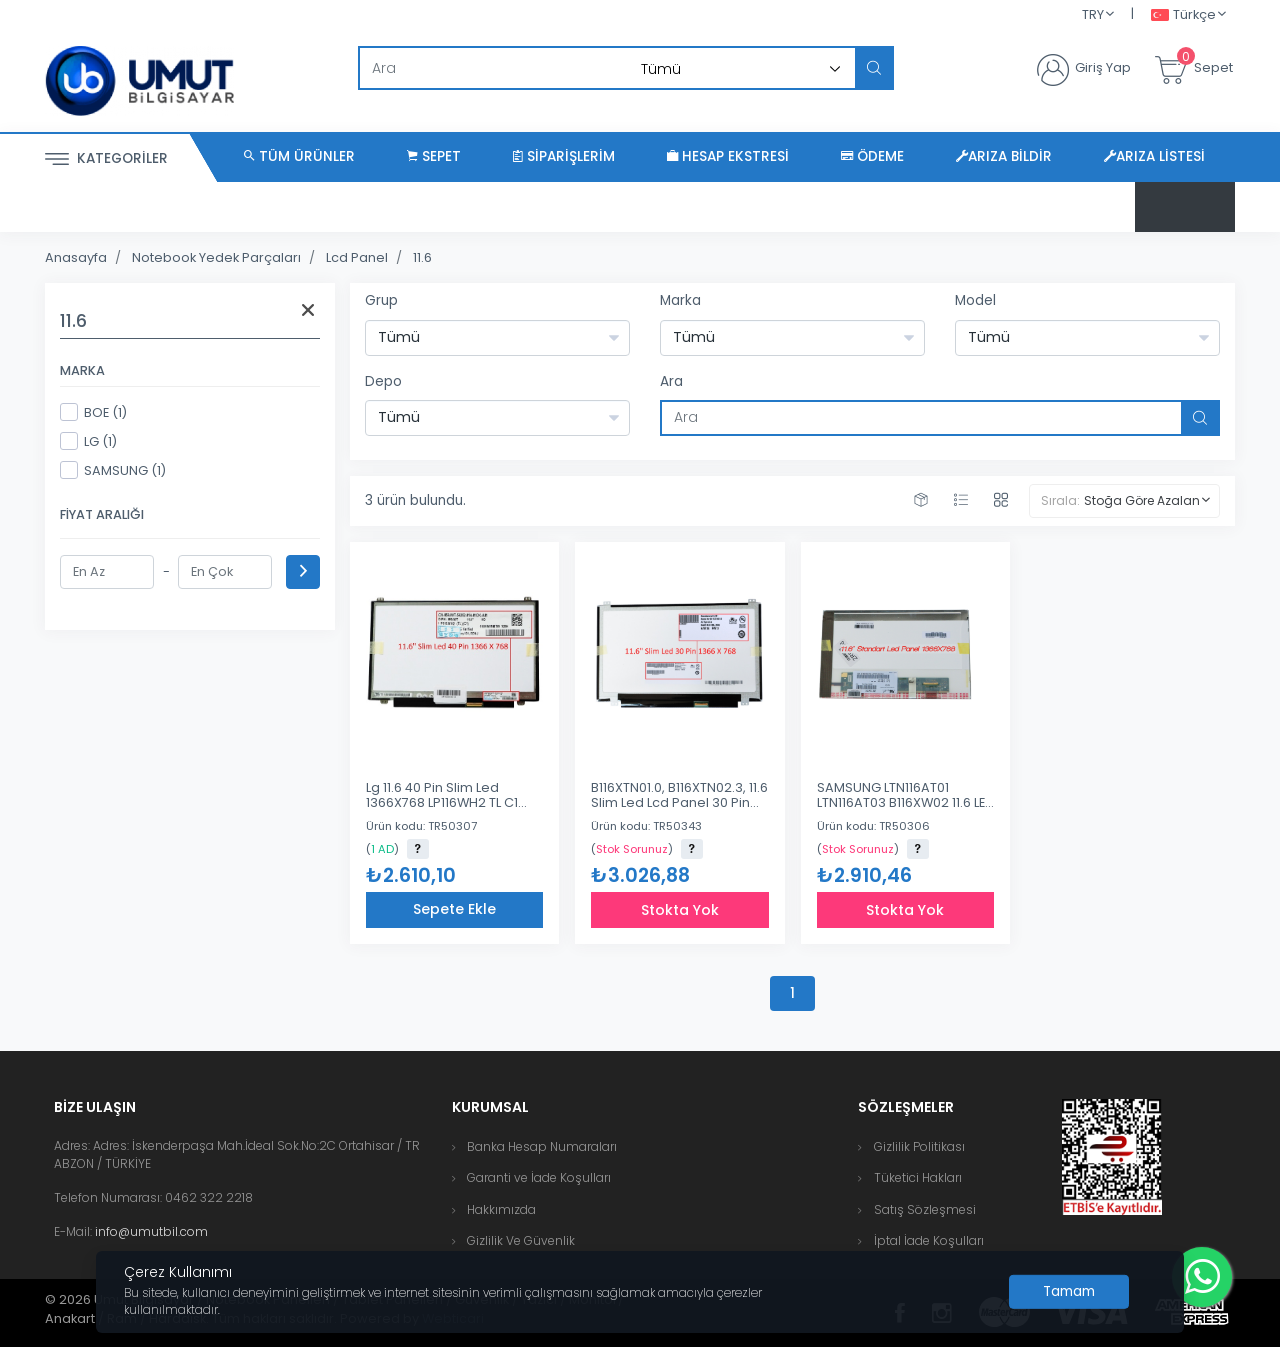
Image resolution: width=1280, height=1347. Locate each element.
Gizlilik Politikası (919, 1146)
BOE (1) (93, 412)
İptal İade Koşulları (929, 1240)
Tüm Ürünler (299, 156)
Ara (671, 381)
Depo (383, 381)
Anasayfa (76, 257)
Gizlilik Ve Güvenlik (521, 1240)
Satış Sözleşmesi (925, 1209)
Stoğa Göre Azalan (1142, 500)
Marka (680, 300)
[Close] (1069, 1292)
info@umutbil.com (151, 1231)
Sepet (434, 156)
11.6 (422, 257)
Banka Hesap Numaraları (542, 1146)
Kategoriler (106, 159)
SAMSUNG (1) (113, 470)
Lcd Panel (357, 257)
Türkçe (1183, 15)
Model (975, 300)
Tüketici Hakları (918, 1177)
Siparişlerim (564, 156)
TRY (1093, 14)
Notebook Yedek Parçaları (216, 257)
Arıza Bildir (1004, 156)
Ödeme (872, 156)
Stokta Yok (680, 910)
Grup (381, 300)
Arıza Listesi (1154, 156)
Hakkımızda (501, 1209)
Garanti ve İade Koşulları (539, 1177)
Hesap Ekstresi (728, 156)
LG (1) (88, 441)
